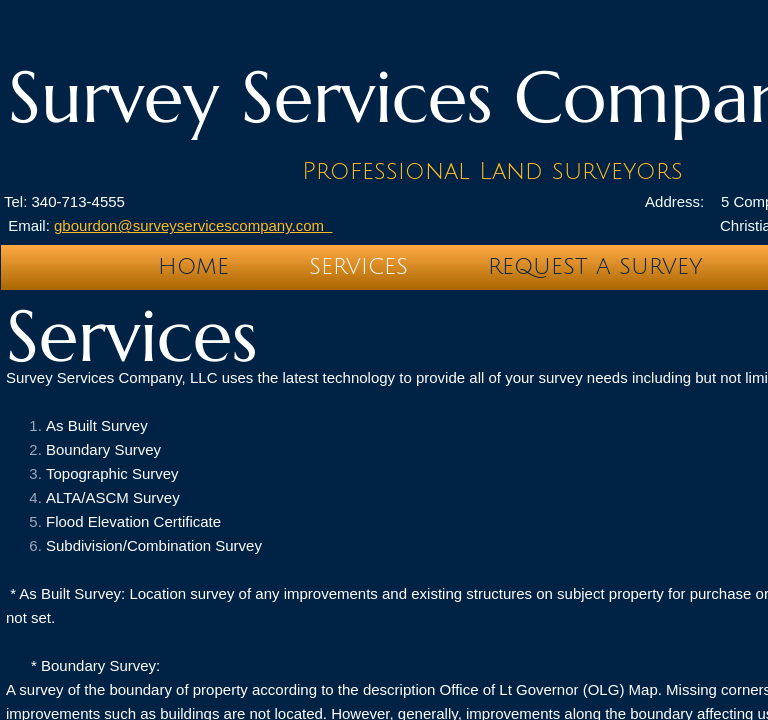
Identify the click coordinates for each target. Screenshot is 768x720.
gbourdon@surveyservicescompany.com (193, 225)
